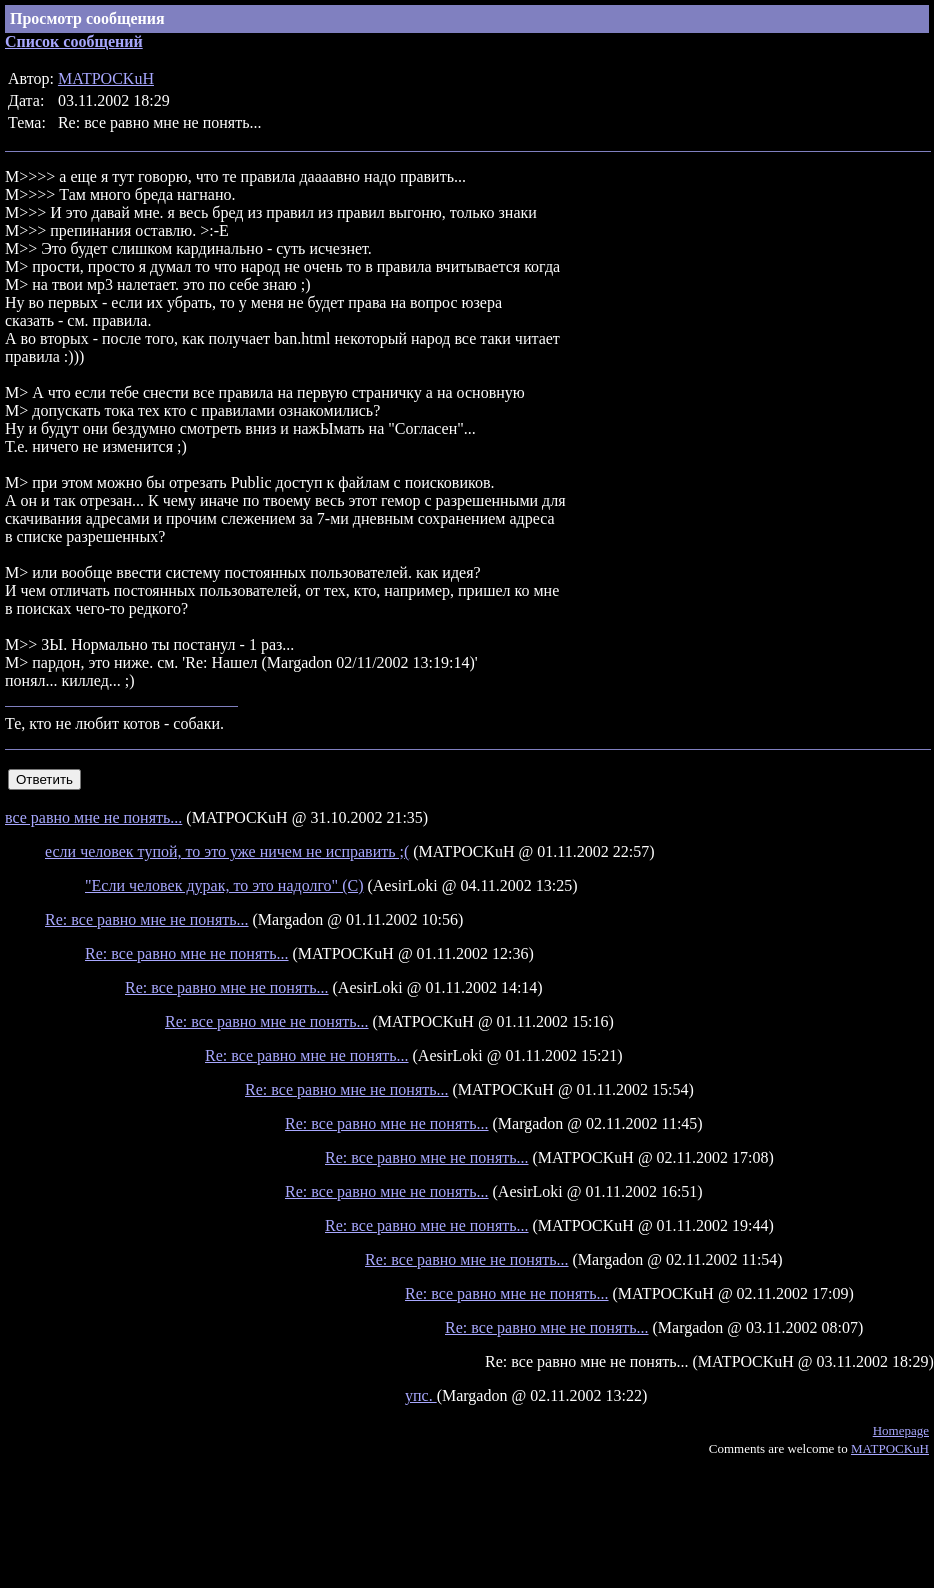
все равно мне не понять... (93, 817)
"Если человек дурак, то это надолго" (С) (224, 885)
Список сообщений (74, 41)
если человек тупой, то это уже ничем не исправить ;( (227, 851)
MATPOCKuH (106, 78)
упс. (421, 1395)
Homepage (901, 1430)
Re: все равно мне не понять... (147, 919)
